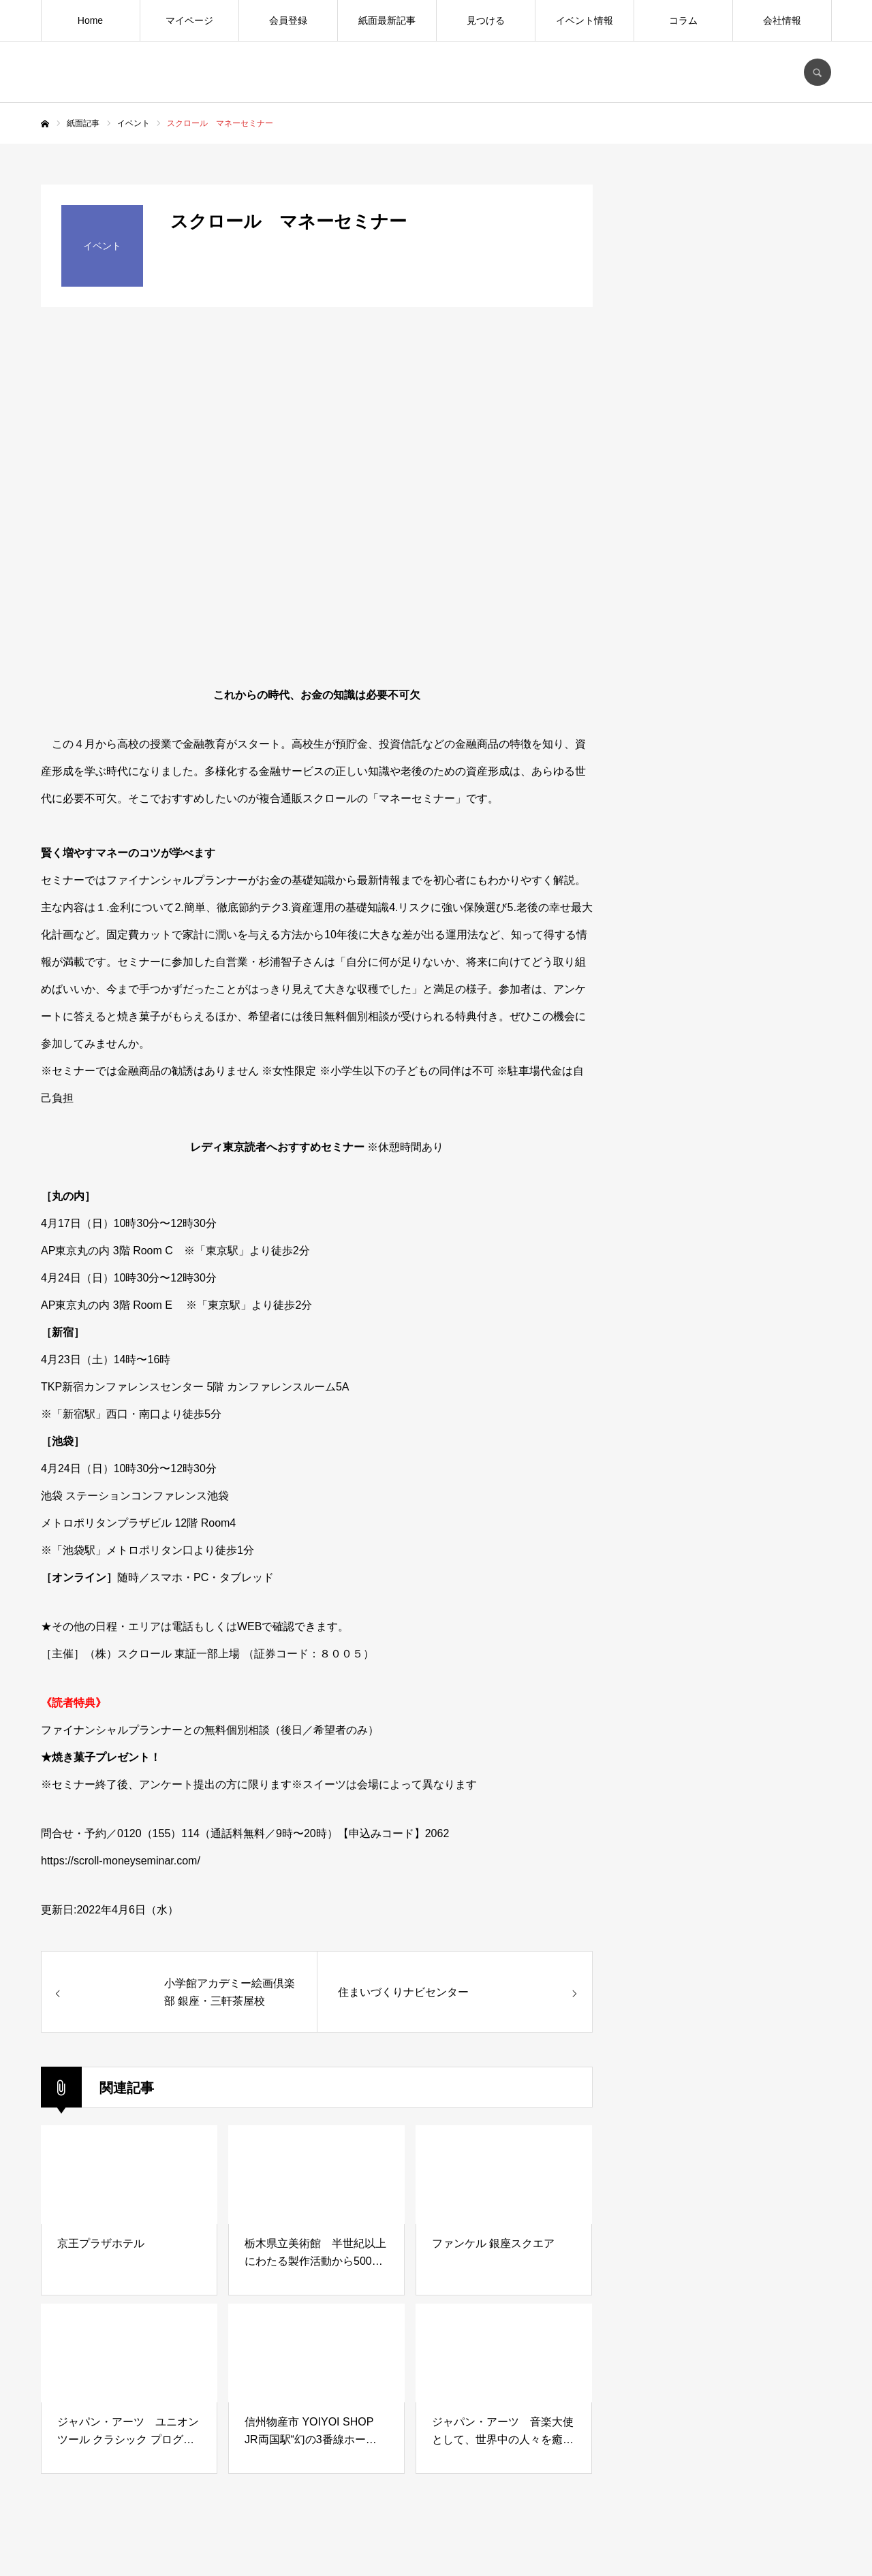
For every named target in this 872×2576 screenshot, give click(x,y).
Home (90, 20)
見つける (486, 20)
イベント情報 (584, 20)
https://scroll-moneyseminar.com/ (120, 1860)
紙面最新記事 (387, 20)
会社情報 (782, 20)
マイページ (189, 20)
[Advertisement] (729, 1250)
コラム (683, 20)
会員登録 (288, 20)
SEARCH (817, 72)
